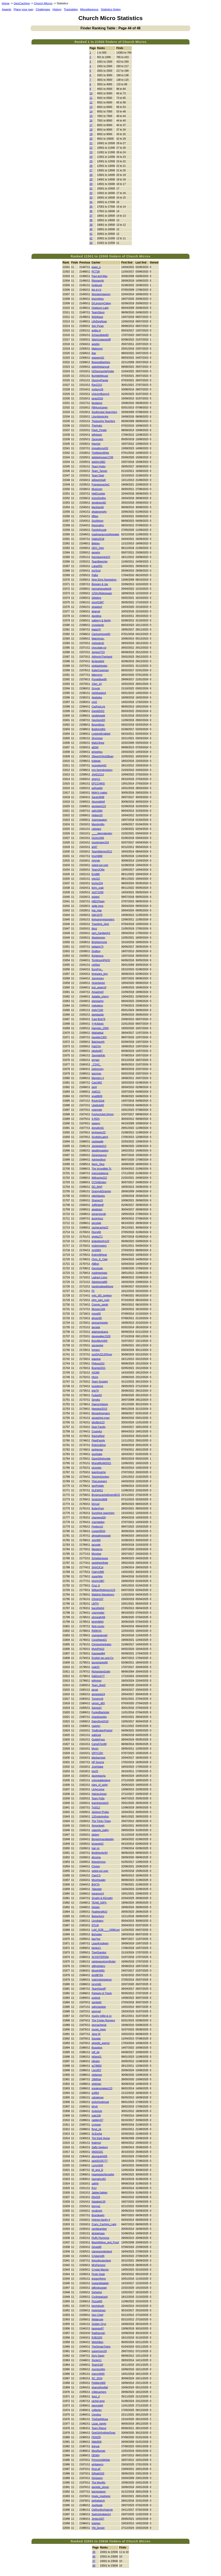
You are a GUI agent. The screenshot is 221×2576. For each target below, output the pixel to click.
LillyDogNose (99, 321)
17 (91, 125)
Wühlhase (97, 316)
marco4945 (98, 2373)
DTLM (95, 1925)
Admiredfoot (99, 1159)
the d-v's (96, 289)
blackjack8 (98, 507)
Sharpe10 (97, 1200)
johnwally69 (98, 1617)
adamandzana (100, 1331)
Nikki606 (96, 2441)
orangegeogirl (99, 1635)
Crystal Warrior (100, 2269)
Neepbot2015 (99, 1408)
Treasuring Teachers (103, 421)
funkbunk (97, 285)
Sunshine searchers (103, 1513)
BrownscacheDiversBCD (106, 1494)
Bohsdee (97, 1934)
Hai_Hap (97, 910)
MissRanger (98, 2450)
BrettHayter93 (99, 1852)
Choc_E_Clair (99, 1259)
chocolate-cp (99, 647)
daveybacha (99, 1775)
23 (91, 152)
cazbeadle (97, 1141)
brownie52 (97, 1843)
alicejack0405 (99, 2156)
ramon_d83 (98, 1703)
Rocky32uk (98, 1100)
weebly (95, 344)
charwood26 (99, 1517)
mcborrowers (99, 1245)
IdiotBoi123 (98, 1422)
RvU (94, 2188)
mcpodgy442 (99, 765)
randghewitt (98, 715)
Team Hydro (99, 466)
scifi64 (95, 2092)
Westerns (97, 1549)
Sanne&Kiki (98, 1055)
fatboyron (97, 674)
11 (91, 97)
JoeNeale (97, 2505)
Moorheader (99, 1880)
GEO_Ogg (98, 548)
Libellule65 (98, 1105)
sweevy (96, 1123)
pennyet (96, 2011)
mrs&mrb (97, 2210)
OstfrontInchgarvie (102, 2509)
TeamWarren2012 (102, 851)
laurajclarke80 (100, 1662)
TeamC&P (97, 2364)
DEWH (95, 2455)
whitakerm (97, 2464)
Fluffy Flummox (100, 2237)
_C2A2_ (96, 1064)
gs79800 (96, 2065)
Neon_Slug (98, 1164)
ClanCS (96, 1875)
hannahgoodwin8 (101, 588)
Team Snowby (100, 1381)
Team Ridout (99, 2428)
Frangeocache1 (100, 484)
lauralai (96, 1327)
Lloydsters (97, 1920)
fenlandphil (98, 661)
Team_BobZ (99, 1685)
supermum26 (99, 2351)
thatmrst (96, 2142)
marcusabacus (100, 1173)
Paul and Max (99, 276)
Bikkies (96, 543)
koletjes (96, 2523)
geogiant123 (99, 806)
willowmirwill (99, 480)
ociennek (97, 1109)
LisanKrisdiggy (100, 1943)
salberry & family (101, 620)
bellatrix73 (97, 946)
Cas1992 (97, 1082)
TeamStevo (98, 312)
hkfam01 (96, 2056)
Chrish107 (97, 1599)
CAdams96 (98, 2256)
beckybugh (98, 2305)
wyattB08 (97, 1096)
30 (91, 184)
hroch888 (97, 856)
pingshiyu (97, 751)
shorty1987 (98, 1580)
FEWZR (96, 2437)
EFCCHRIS (98, 783)
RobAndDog (99, 1445)
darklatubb (98, 1014)
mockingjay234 (100, 842)
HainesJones (99, 1793)
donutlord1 (98, 1127)
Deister (96, 1907)
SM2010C (97, 2151)
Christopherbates (101, 1644)
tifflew (95, 516)
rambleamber (99, 2228)
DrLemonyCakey (101, 303)
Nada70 (96, 629)
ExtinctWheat (99, 1254)
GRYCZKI (97, 1753)
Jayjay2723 (98, 652)
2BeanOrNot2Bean (102, 756)
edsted (95, 896)
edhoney (96, 1680)
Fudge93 (97, 1395)
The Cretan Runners (103, 2020)
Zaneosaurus (99, 1155)
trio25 (95, 1771)
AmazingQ (98, 992)
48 (93, 2565)
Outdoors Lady (100, 307)
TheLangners (99, 1481)
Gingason (97, 2478)
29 (91, 179)
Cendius (96, 2414)
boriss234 (97, 883)
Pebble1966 (98, 2382)
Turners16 (97, 1698)
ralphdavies (98, 1195)
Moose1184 (98, 1309)
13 (91, 107)
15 (91, 116)
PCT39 (95, 271)
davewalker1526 (101, 1336)
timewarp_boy (100, 973)
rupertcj (96, 1725)
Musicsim (97, 489)
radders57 (97, 2120)
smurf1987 (98, 602)
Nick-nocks (98, 1626)
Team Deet (98, 475)
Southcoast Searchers (104, 412)
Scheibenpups (100, 1558)
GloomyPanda (100, 380)
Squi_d (95, 2396)
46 (93, 2556)
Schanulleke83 (100, 335)
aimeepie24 (98, 1694)
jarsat (95, 1689)
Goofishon (97, 520)
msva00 (96, 1313)
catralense (97, 2097)
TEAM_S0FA (99, 1902)
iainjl (94, 1087)
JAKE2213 (98, 774)
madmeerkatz (99, 1272)
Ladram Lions (99, 1277)
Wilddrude (97, 2319)
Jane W (96, 2034)
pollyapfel (97, 788)
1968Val (96, 2079)
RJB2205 (97, 2337)
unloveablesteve (101, 1780)
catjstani (96, 828)
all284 (95, 747)
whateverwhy (99, 511)
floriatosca (97, 955)
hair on (95, 1848)
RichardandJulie (101, 1671)
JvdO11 (96, 1091)
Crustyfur (97, 1431)
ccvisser (96, 2124)
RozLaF (96, 2469)
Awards (6, 9)
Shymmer (97, 738)
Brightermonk (99, 942)
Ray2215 (97, 384)
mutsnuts (97, 2111)
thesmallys (98, 525)
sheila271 (97, 1236)
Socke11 (97, 2360)
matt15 (95, 1667)
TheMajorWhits (100, 452)
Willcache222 (99, 1177)
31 (91, 188)
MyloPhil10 (98, 1648)
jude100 (96, 2115)
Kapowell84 (98, 1653)
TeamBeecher (99, 561)
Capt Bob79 (98, 1019)
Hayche (96, 443)
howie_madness (101, 2496)
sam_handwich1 (101, 933)
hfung (95, 1377)
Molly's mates (99, 792)
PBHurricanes (99, 407)
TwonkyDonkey (100, 1476)
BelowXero (98, 1916)
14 (91, 111)
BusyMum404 (99, 1340)
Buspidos (97, 2047)
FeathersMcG (99, 1911)
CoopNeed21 (99, 1639)
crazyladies (98, 1522)
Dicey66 (96, 1232)
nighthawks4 (99, 692)
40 (91, 229)
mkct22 (96, 878)
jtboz (94, 928)
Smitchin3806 (99, 1499)
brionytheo (98, 298)
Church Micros (43, 3)
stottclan (96, 2083)
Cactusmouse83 (101, 634)
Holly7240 (97, 1010)
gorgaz (95, 1059)
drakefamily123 (100, 1241)
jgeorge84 (97, 2405)
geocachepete (100, 1322)
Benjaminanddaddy (103, 1839)
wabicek (96, 1735)
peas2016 (97, 398)
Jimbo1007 (98, 2518)
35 (91, 206)
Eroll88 (95, 874)
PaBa (95, 575)
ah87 (94, 847)
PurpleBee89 (99, 679)
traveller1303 (99, 1037)
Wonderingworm (101, 294)
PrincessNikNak (101, 2459)
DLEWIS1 (97, 1490)
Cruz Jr (96, 1585)
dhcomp (96, 1857)
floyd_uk (96, 2129)
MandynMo (98, 824)
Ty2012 (96, 1807)
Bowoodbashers (101, 362)
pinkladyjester (99, 665)
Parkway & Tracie (102, 1993)
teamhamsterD (100, 1802)
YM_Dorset (98, 2527)
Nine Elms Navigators (104, 579)
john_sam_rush (100, 1300)
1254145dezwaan (102, 593)
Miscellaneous (89, 9)
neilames (97, 2074)
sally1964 (97, 810)
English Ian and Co (102, 1658)
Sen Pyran (98, 326)
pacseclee (97, 1345)
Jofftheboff (98, 1204)
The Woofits (98, 2482)
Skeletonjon (98, 937)
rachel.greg (98, 2401)
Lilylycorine (98, 1789)
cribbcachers (99, 2391)
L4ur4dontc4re (100, 416)
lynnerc (96, 1349)
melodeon (97, 1005)
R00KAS (96, 1630)
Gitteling (96, 597)
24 (91, 156)
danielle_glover (100, 2487)
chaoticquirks (99, 1716)
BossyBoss (98, 724)
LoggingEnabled (101, 733)
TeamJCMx (98, 869)
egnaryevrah (99, 1214)
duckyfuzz (97, 1218)
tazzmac (96, 1073)
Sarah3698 (98, 797)
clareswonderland (102, 2251)
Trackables (71, 9)
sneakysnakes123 (102, 2088)
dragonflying (99, 2278)
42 (91, 238)
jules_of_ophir (100, 1784)
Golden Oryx (99, 2324)
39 (91, 224)
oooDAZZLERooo (102, 1354)
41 (91, 233)
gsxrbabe (97, 1454)
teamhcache (99, 1472)
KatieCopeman (100, 670)
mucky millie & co (102, 2015)
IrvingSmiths (99, 498)
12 (91, 102)
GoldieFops (98, 1739)
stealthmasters (100, 1150)
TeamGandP (99, 1988)
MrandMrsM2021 (101, 1463)
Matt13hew (98, 742)
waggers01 (98, 357)
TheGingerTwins (101, 2346)
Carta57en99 (99, 1744)
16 (91, 120)
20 (91, 138)
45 (93, 2552)
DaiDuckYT (98, 1676)
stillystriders (98, 1966)
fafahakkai (97, 1032)
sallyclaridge (99, 2006)
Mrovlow (96, 1553)
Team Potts (98, 1798)
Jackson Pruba (100, 1812)
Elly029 (96, 2197)
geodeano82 (99, 502)
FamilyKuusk (99, 529)
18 (91, 129)
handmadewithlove (102, 1286)
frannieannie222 (101, 557)
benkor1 (96, 1947)
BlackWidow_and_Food (105, 2242)
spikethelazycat (100, 366)
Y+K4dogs (98, 1023)
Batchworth (98, 1041)
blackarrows (98, 1757)
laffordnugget (99, 2287)
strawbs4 (97, 606)
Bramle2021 (99, 1368)
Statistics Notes (111, 9)
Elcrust (95, 1503)
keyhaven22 (99, 1132)
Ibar (94, 353)
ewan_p (96, 267)
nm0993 (96, 1250)
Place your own (23, 9)
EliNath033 (98, 2473)
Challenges (43, 9)
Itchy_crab (97, 887)
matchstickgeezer (102, 1979)
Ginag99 (96, 2246)
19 (91, 134)
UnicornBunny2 (100, 393)
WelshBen (97, 2342)
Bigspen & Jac (100, 584)
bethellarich (98, 2500)
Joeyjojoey (98, 978)
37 (91, 215)
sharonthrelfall (100, 2387)
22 (91, 147)
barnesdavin (99, 2491)
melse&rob (98, 643)
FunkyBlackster (100, 1712)
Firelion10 (97, 1526)
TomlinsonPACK (101, 960)
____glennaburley (102, 833)
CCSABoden (99, 1182)
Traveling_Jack (100, 924)
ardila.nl (96, 330)
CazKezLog (98, 706)
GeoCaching (22, 3)
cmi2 (94, 702)
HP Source (98, 1762)
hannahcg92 (99, 2179)
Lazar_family (99, 2423)
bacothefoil (98, 1608)
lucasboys (97, 1386)
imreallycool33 (100, 448)
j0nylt (95, 2106)
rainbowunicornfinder (103, 1961)
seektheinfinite (100, 1562)
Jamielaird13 (99, 1146)
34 (91, 202)
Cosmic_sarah (100, 1304)
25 (91, 161)
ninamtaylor (98, 982)
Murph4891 (98, 1970)
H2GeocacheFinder (103, 371)
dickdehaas (98, 2233)
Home (5, 3)
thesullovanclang (101, 2260)
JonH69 (96, 1540)
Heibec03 (97, 815)
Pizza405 (97, 2301)
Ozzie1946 (98, 837)
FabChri (96, 1046)
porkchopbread (100, 2102)
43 (91, 242)
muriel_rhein (99, 2029)
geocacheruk (99, 2024)
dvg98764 (97, 1975)
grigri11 (96, 779)
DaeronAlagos (100, 1404)
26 (91, 165)
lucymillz (96, 1984)
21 (91, 143)
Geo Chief (97, 2314)
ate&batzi (97, 1209)
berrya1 (96, 2206)
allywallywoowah (101, 1535)
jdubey (95, 1834)
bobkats (96, 760)
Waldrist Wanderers (103, 1594)
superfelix (97, 1576)
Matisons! (97, 348)
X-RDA (95, 1118)
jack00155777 (100, 2160)
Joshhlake (97, 1766)
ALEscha (97, 2133)
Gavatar (96, 2038)
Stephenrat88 (99, 1281)
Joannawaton (99, 819)
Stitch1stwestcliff (101, 339)
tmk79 (95, 1390)
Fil (93, 1291)
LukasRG (97, 566)
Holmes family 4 (101, 2219)
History (56, 9)
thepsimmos (99, 1861)
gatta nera (97, 905)
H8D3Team (98, 901)
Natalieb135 (98, 2201)
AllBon (95, 1263)
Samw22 (97, 1707)
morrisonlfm (98, 2369)
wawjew (96, 1358)
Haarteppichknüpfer (103, 2174)
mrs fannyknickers (102, 770)
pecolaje (96, 1223)
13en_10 (97, 683)
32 (91, 193)
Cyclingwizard (99, 2296)
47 (93, 2561)
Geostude (97, 1268)
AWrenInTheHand (102, 656)
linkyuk (95, 2446)
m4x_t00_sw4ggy (102, 1295)
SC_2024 (97, 2378)
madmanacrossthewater (105, 534)
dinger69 (97, 1318)
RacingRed (98, 1436)
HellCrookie (98, 493)
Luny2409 (97, 2165)
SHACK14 (97, 1567)
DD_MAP (97, 1186)
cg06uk (96, 964)
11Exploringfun (100, 1816)
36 (91, 211)
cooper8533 (98, 1531)
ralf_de (95, 2052)
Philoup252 (98, 1363)
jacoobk (96, 1544)
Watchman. (98, 638)
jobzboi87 (97, 1050)
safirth (95, 2183)
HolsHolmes (99, 2310)
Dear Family (99, 1426)
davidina (96, 615)
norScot (96, 570)
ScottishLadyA (100, 1136)
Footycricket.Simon (103, 1114)
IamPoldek (98, 1485)
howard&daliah (100, 2283)
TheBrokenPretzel (102, 1730)
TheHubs (97, 425)
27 (91, 170)
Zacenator (97, 439)
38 (91, 220)
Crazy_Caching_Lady (104, 2224)
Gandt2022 (98, 711)
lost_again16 (99, 987)
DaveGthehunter (101, 1458)
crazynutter (98, 1612)
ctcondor (96, 1467)
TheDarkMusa (100, 2419)
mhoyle (96, 860)
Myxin (95, 1748)
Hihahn (96, 2061)
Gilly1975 (97, 914)
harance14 (98, 1893)
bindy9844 (97, 1621)
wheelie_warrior (101, 2043)
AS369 (95, 1372)
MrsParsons (98, 2265)
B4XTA (95, 1884)
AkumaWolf (98, 801)
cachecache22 (100, 1227)
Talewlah (97, 1889)
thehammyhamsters (103, 919)
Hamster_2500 (100, 1028)
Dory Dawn (98, 2355)
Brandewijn (98, 2215)
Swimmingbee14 (101, 2514)
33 (91, 197)
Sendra (96, 1399)
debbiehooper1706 (102, 457)
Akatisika (97, 697)
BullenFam (98, 1508)
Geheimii (97, 2292)
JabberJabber (99, 2192)
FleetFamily (98, 1440)
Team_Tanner (99, 470)
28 (91, 174)
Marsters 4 (98, 1078)
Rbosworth (98, 280)
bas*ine (96, 1938)
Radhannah (98, 2333)
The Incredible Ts (101, 1168)
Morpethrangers (101, 1413)
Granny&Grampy (101, 1191)
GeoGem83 (98, 720)
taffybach (97, 434)
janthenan (97, 1449)
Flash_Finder (99, 430)
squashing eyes (100, 1417)
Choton (96, 1866)
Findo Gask (98, 2274)
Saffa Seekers (100, 2147)
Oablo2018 (98, 538)
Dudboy (96, 951)
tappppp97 (98, 2328)
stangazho (97, 1001)
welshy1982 (98, 461)
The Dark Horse (101, 2138)
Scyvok (96, 688)
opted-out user (100, 865)
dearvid (96, 611)
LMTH (95, 1603)
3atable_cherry (100, 996)
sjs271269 (97, 892)
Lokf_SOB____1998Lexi (106, 1929)
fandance (97, 403)
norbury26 (97, 389)
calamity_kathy (100, 1830)
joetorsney (97, 1069)
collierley (97, 2410)
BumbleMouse (100, 375)
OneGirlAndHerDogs (103, 2432)
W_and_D (97, 2169)
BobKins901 (99, 729)
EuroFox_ (97, 969)
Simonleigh (98, 1825)
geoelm (96, 552)
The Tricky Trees (101, 1821)
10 (91, 93)
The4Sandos (99, 1952)
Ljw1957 (96, 2070)
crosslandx (98, 625)
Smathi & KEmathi (102, 1898)
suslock (96, 1997)
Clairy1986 (98, 1571)
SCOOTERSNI (100, 1957)
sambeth (96, 2002)
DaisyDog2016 (100, 1721)
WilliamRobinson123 (103, 1590)
